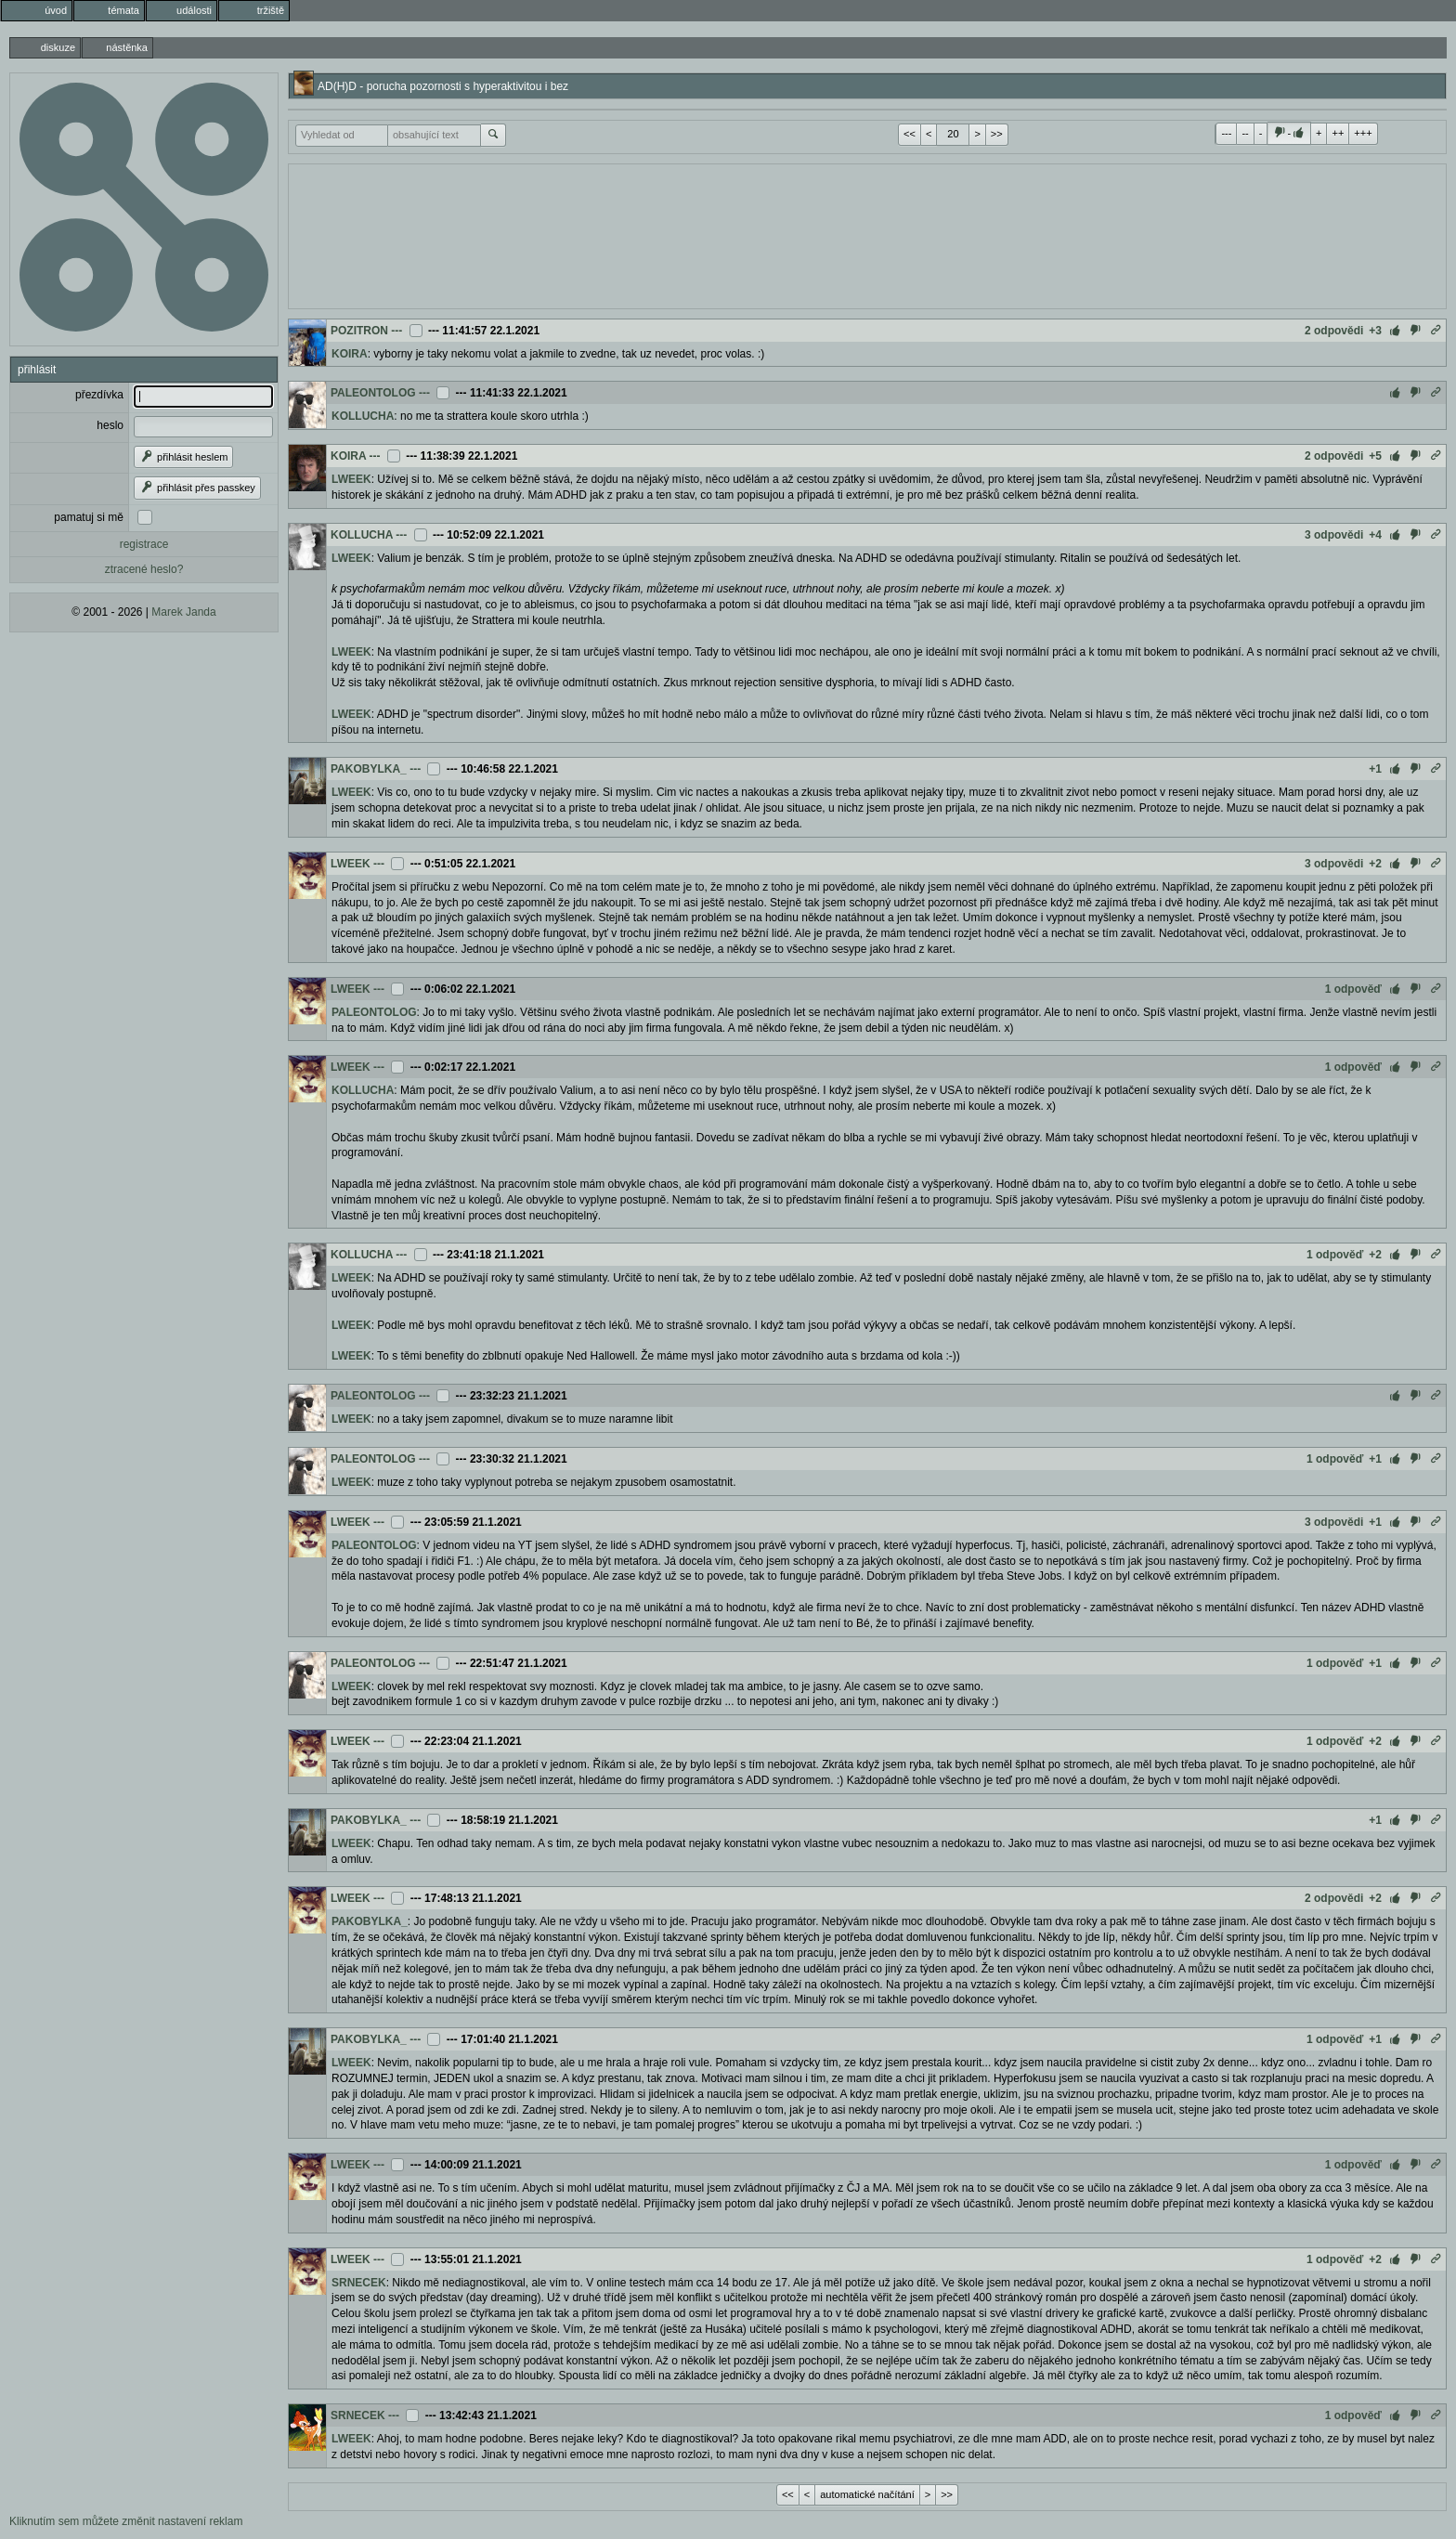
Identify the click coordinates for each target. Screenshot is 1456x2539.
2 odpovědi (1334, 330)
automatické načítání (867, 2494)
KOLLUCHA (363, 416)
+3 (1375, 330)
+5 (1375, 455)
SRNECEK (359, 2282)
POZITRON (359, 330)
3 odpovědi (1334, 534)
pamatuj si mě (89, 517)
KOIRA (350, 353)
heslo (110, 425)
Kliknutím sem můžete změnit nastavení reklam (125, 2521)
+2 (1375, 863)
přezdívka (99, 394)
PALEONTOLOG (373, 392)
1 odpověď (1353, 989)
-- (1245, 132)
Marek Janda (183, 611)
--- (1226, 132)
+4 (1375, 534)
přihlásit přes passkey (197, 487)
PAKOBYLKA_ (369, 768)
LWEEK (351, 479)
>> (997, 133)
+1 (1375, 768)
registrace (144, 544)
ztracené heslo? (144, 569)
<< (910, 133)
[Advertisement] (867, 234)
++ (1338, 132)
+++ (1363, 132)
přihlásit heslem (183, 456)
